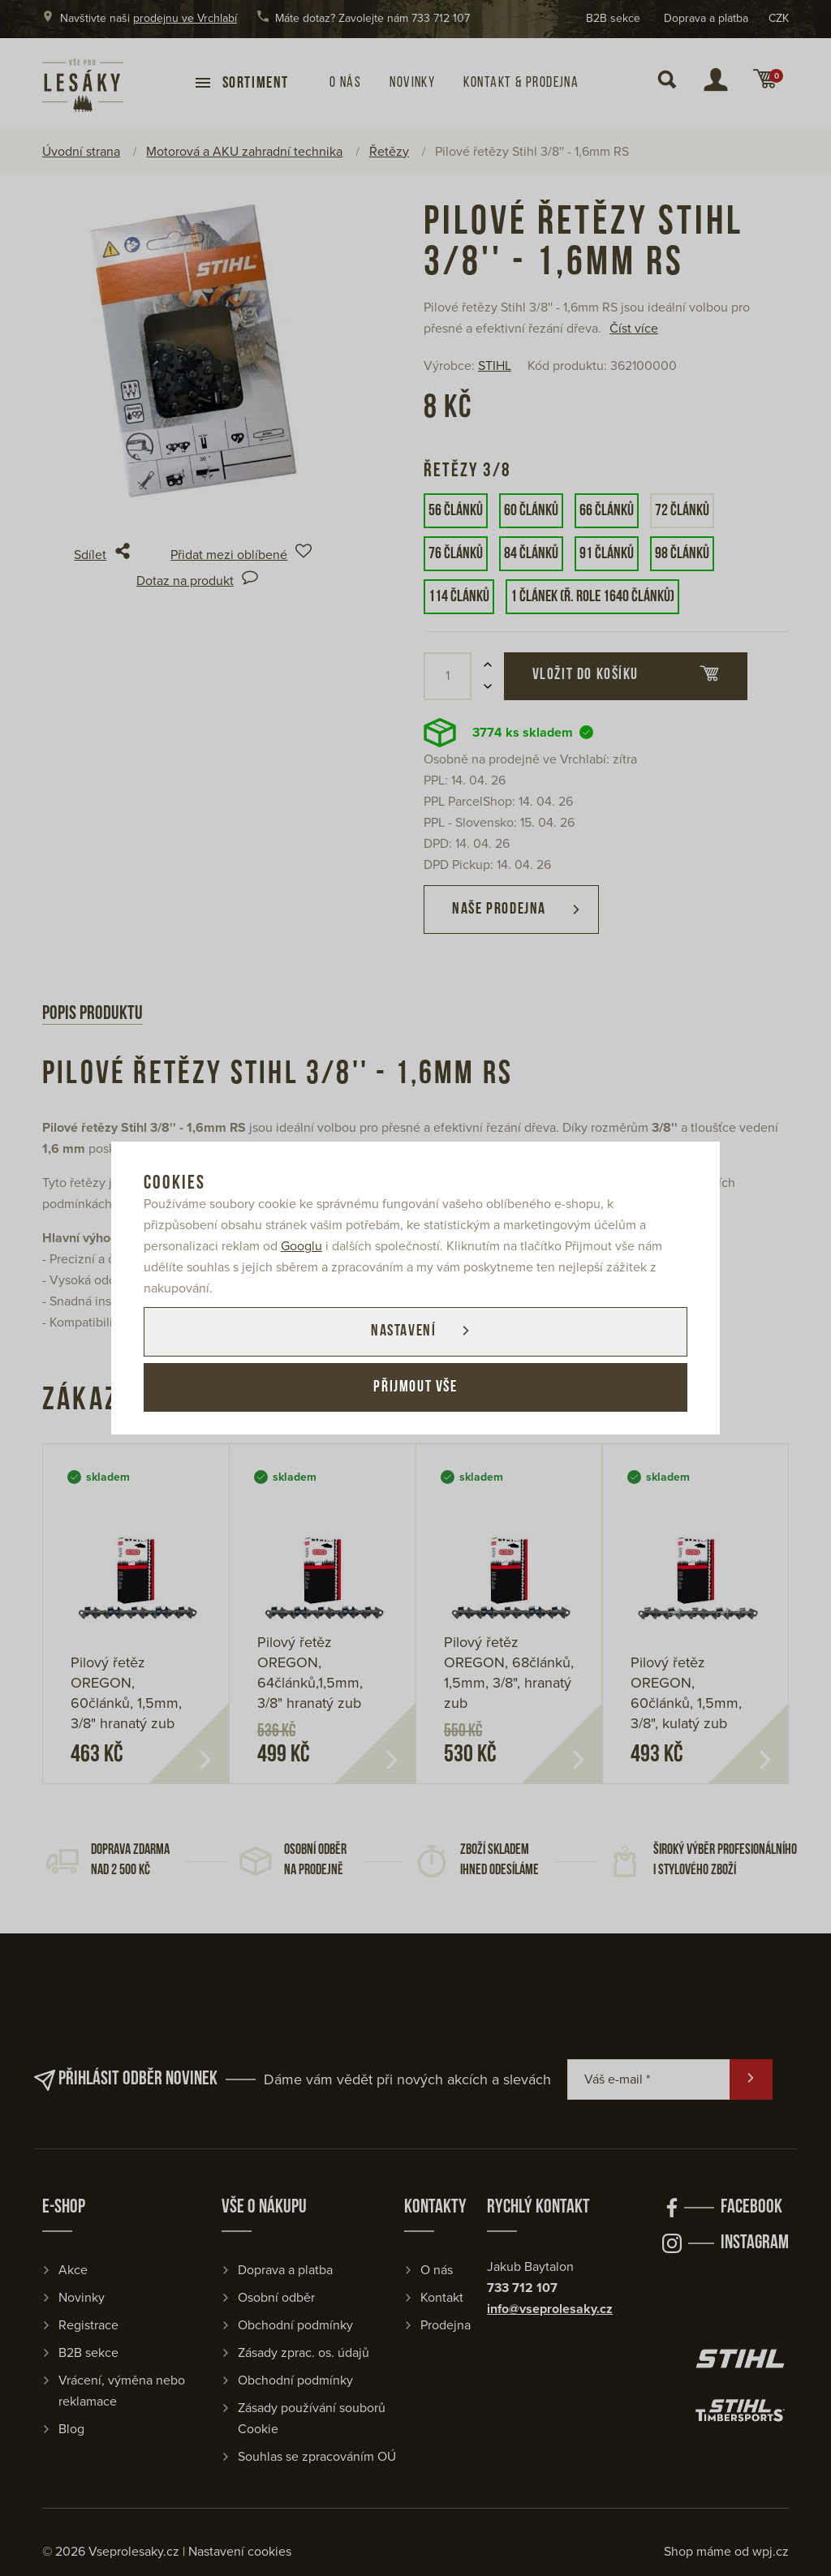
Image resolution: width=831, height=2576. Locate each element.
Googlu (301, 1245)
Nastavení (401, 1331)
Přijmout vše (415, 1388)
